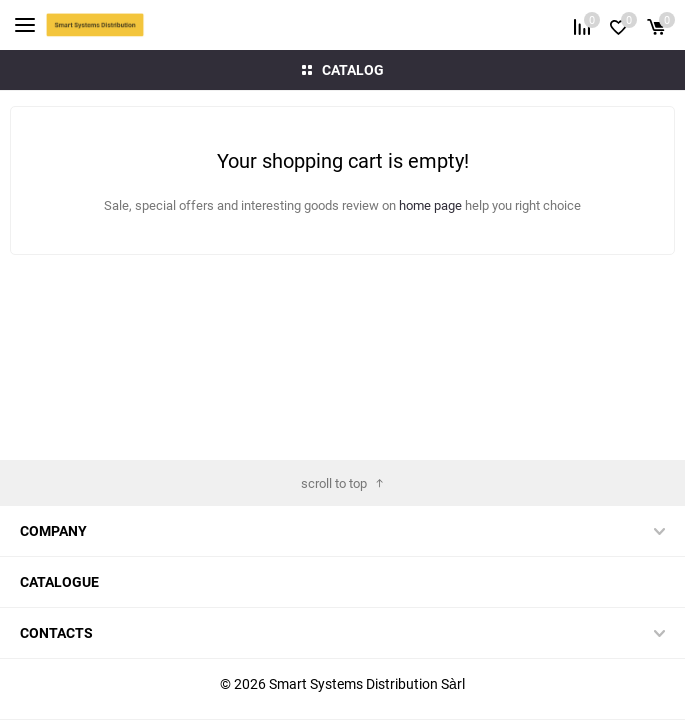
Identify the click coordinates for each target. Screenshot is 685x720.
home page (432, 205)
